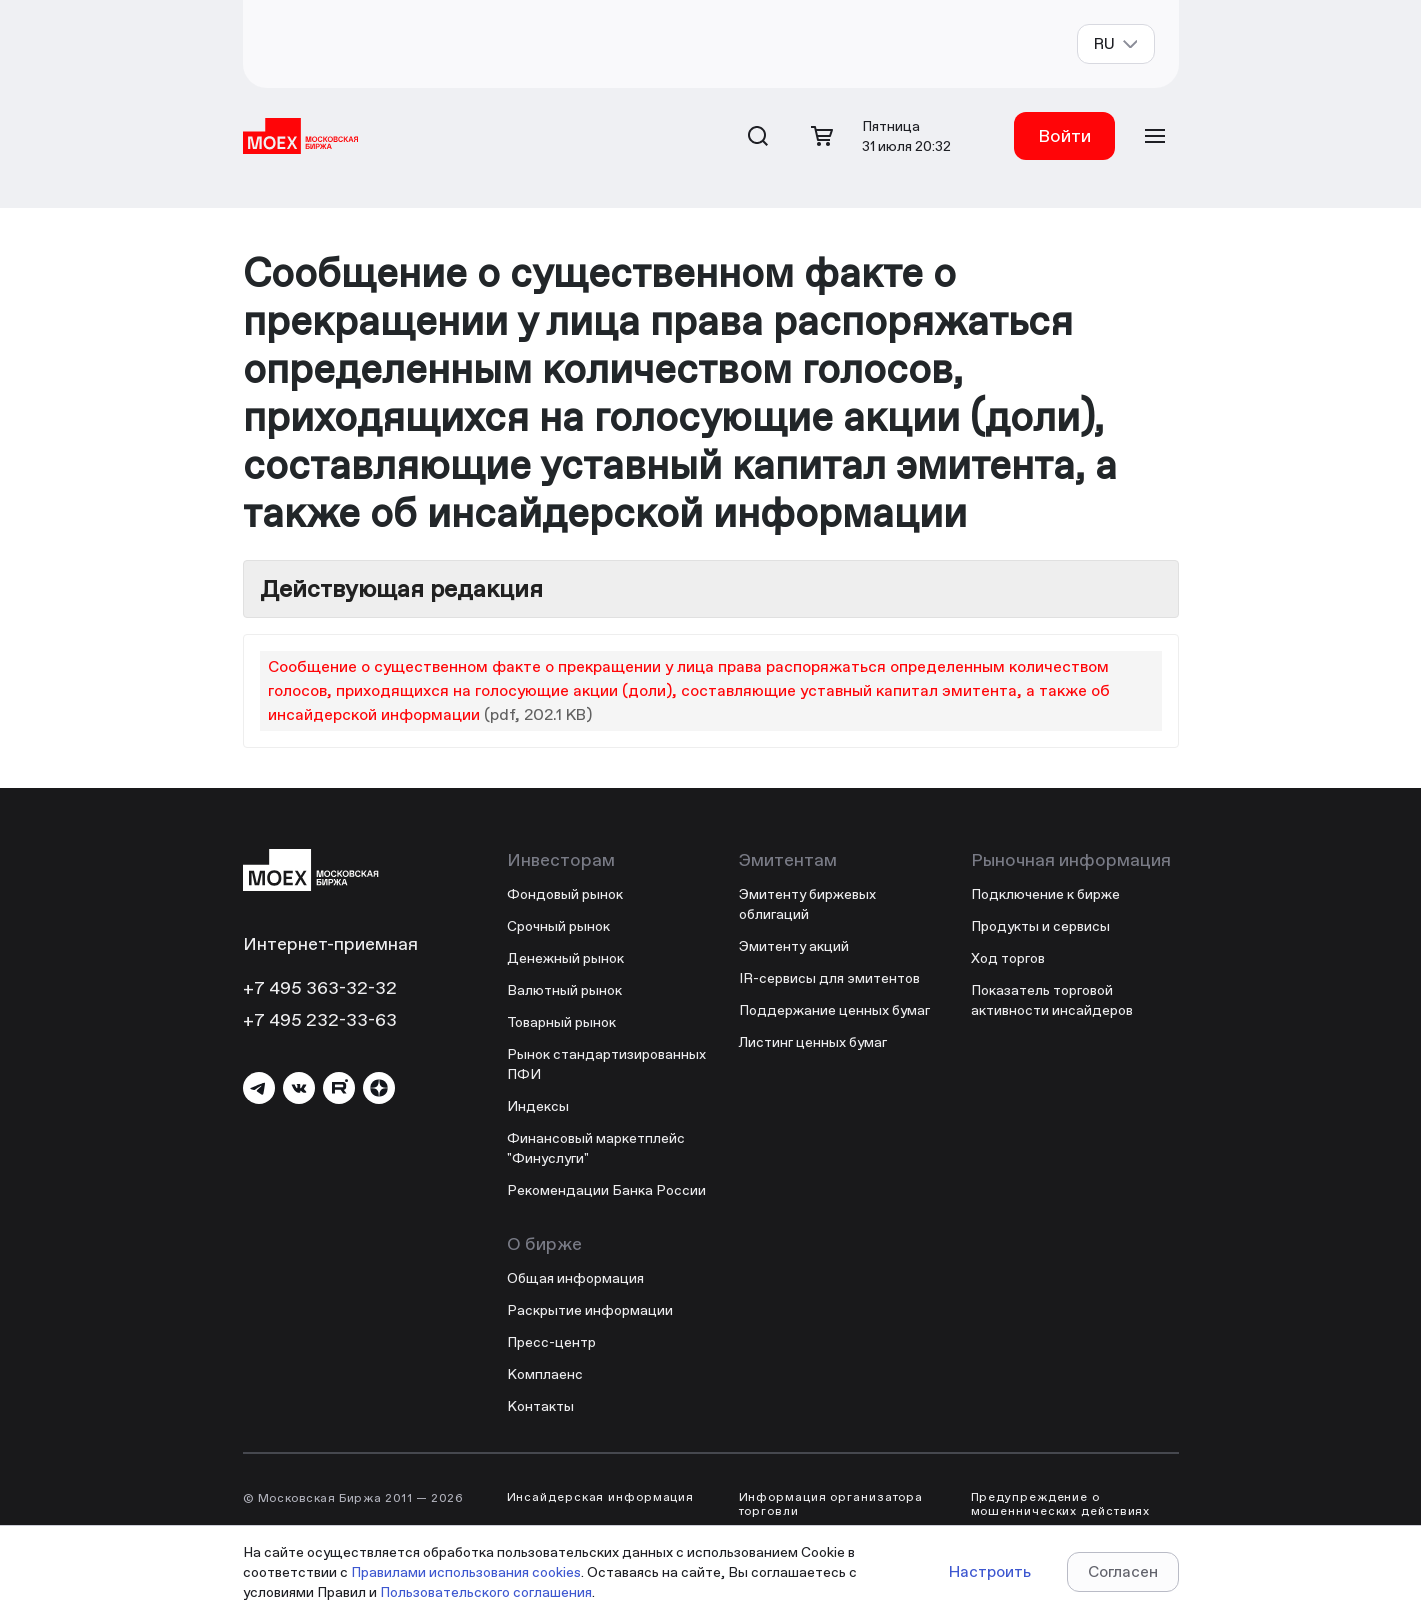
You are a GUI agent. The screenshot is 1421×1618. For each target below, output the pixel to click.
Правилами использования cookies (466, 1572)
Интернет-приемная (330, 943)
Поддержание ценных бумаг (834, 1010)
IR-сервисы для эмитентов (829, 978)
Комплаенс (545, 1374)
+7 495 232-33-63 (320, 1019)
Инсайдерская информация (601, 1497)
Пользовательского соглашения (486, 1592)
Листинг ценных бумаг (813, 1042)
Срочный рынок (558, 926)
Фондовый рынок (565, 894)
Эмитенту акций (794, 946)
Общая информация (575, 1278)
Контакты (540, 1406)
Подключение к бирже (1045, 894)
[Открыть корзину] (822, 136)
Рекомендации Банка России (606, 1190)
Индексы (538, 1106)
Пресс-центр (551, 1342)
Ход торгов (1008, 958)
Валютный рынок (564, 990)
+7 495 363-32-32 (320, 987)
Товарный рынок (561, 1022)
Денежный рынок (565, 958)
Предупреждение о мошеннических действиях (1061, 1504)
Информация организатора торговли (831, 1504)
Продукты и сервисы (1040, 926)
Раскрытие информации (590, 1310)
